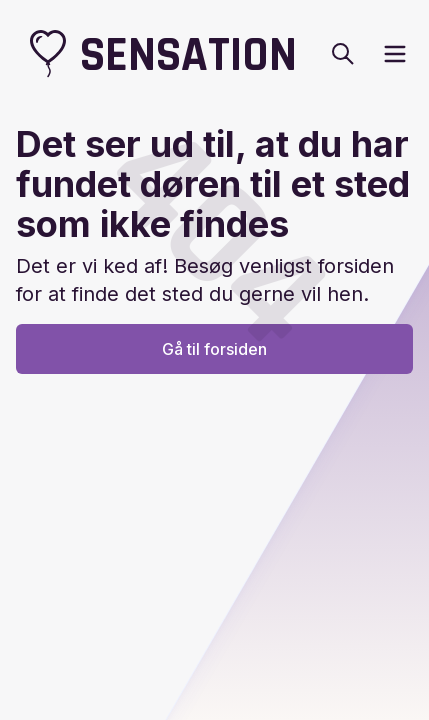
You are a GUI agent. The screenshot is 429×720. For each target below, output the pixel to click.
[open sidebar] (395, 54)
